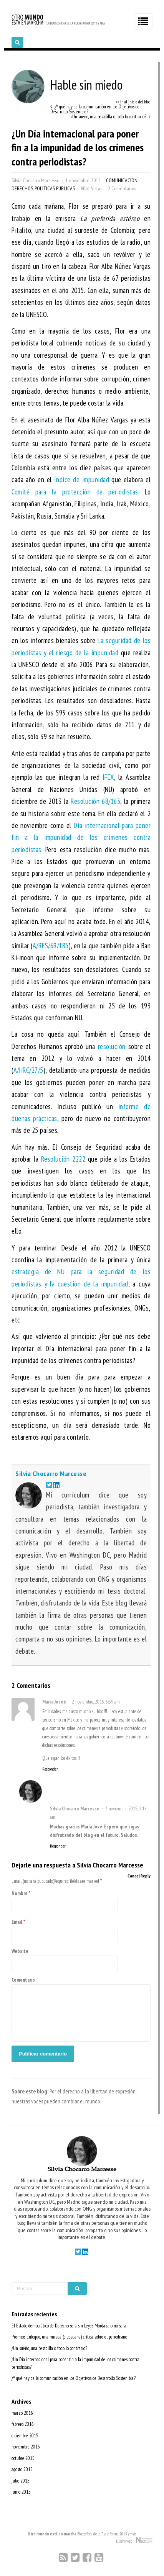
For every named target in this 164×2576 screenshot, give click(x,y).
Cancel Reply (139, 1876)
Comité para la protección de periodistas (75, 491)
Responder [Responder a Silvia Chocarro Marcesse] (58, 1846)
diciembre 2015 (25, 2435)
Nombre (20, 1893)
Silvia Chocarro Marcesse (36, 180)
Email (17, 1922)
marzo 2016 (22, 2413)
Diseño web (134, 2540)
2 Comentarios (122, 188)
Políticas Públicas (55, 188)
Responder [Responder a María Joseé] (50, 1769)
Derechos (22, 188)
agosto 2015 (22, 2469)
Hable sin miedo (67, 85)
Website (20, 1951)
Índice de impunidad (81, 479)
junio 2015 (21, 2492)
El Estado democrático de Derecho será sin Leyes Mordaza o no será (69, 2325)
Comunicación (121, 180)
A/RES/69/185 (51, 945)
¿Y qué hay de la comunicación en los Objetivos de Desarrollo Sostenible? (74, 2378)
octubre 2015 (23, 2458)
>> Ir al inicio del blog (133, 102)
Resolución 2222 (63, 1159)
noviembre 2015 (26, 2446)
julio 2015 (21, 2481)
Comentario (23, 1980)
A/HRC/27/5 (28, 1070)
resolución (112, 1046)
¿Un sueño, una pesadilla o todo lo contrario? (49, 2348)
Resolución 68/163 (95, 801)
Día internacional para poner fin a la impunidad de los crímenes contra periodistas (81, 837)
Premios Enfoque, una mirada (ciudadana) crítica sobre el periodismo (69, 2337)
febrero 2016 (23, 2424)
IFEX (108, 777)
